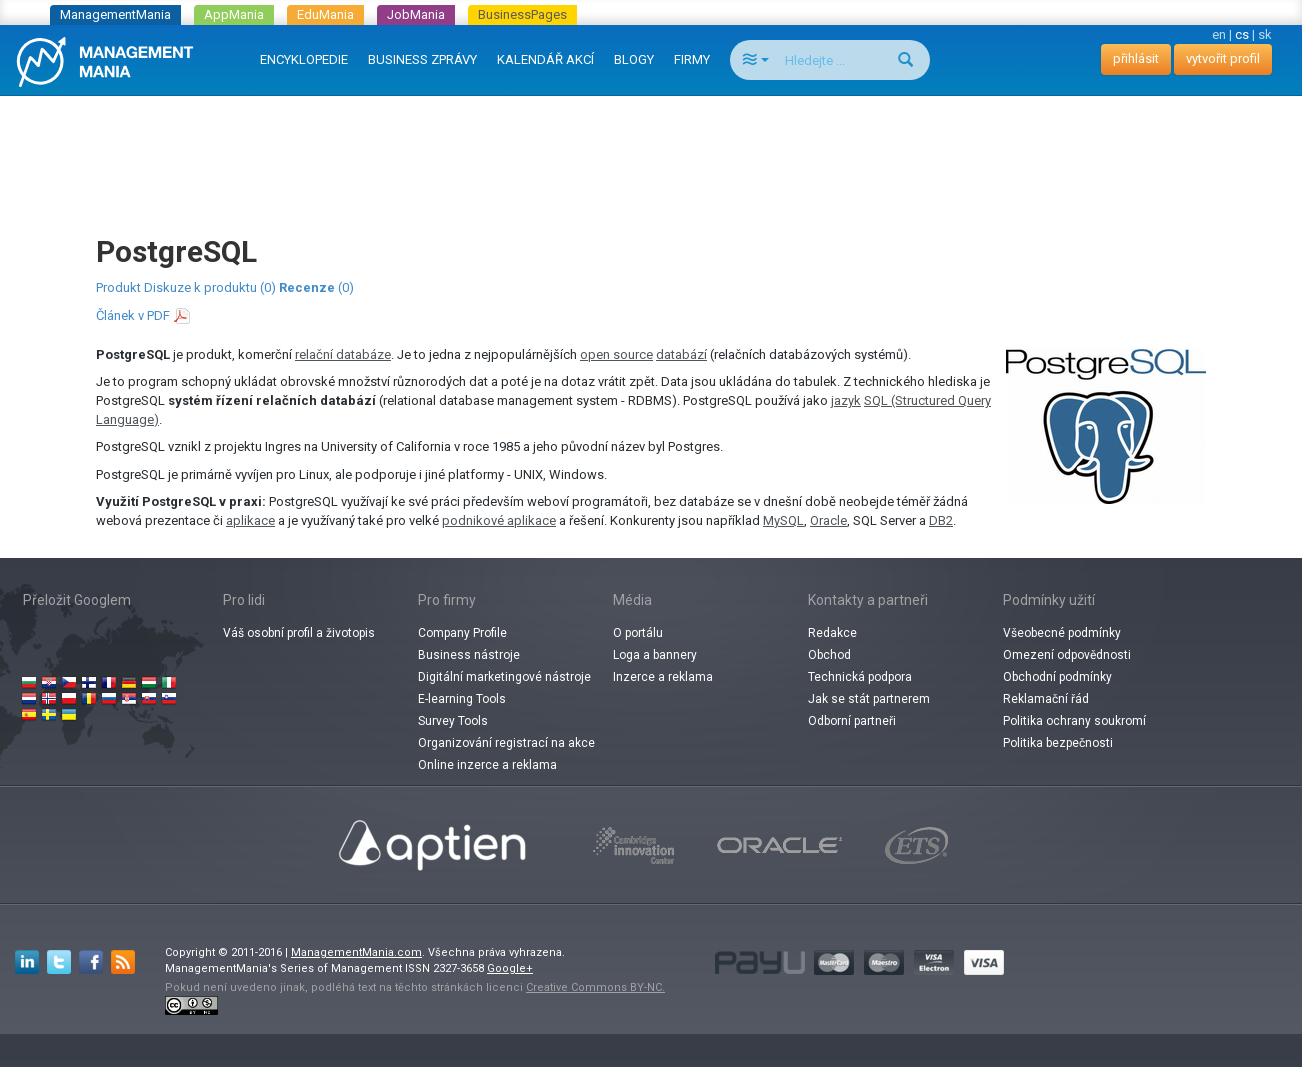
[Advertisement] (651, 146)
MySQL (783, 520)
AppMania (234, 14)
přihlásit (1136, 58)
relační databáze (343, 354)
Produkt (118, 287)
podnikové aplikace (499, 520)
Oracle (828, 520)
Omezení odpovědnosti (1067, 655)
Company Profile (462, 633)
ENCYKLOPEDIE (304, 59)
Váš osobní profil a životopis (299, 633)
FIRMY (692, 59)
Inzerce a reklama (663, 677)
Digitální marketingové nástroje (504, 677)
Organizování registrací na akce (506, 743)
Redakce (832, 633)
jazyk (846, 400)
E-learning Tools (462, 699)
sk (1265, 34)
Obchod (829, 655)
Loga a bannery (655, 655)
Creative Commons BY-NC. (595, 987)
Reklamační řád (1046, 699)
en (1219, 34)
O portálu (638, 633)
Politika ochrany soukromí (1074, 721)
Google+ (510, 968)
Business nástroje (469, 655)
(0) (316, 287)
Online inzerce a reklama (487, 765)
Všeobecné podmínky (1062, 633)
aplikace (250, 520)
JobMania (416, 14)
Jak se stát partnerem (869, 699)
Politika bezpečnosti (1058, 743)
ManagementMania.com (356, 952)
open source (616, 354)
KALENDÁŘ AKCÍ (545, 59)
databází (681, 354)
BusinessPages (522, 14)
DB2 (941, 520)
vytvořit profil (1223, 58)
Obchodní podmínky (1057, 677)
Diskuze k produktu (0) (210, 287)
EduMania (325, 14)
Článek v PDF (133, 315)
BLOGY (634, 59)
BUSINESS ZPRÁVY (422, 59)
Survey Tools (453, 721)
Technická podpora (860, 677)
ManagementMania (115, 14)
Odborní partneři (852, 721)
